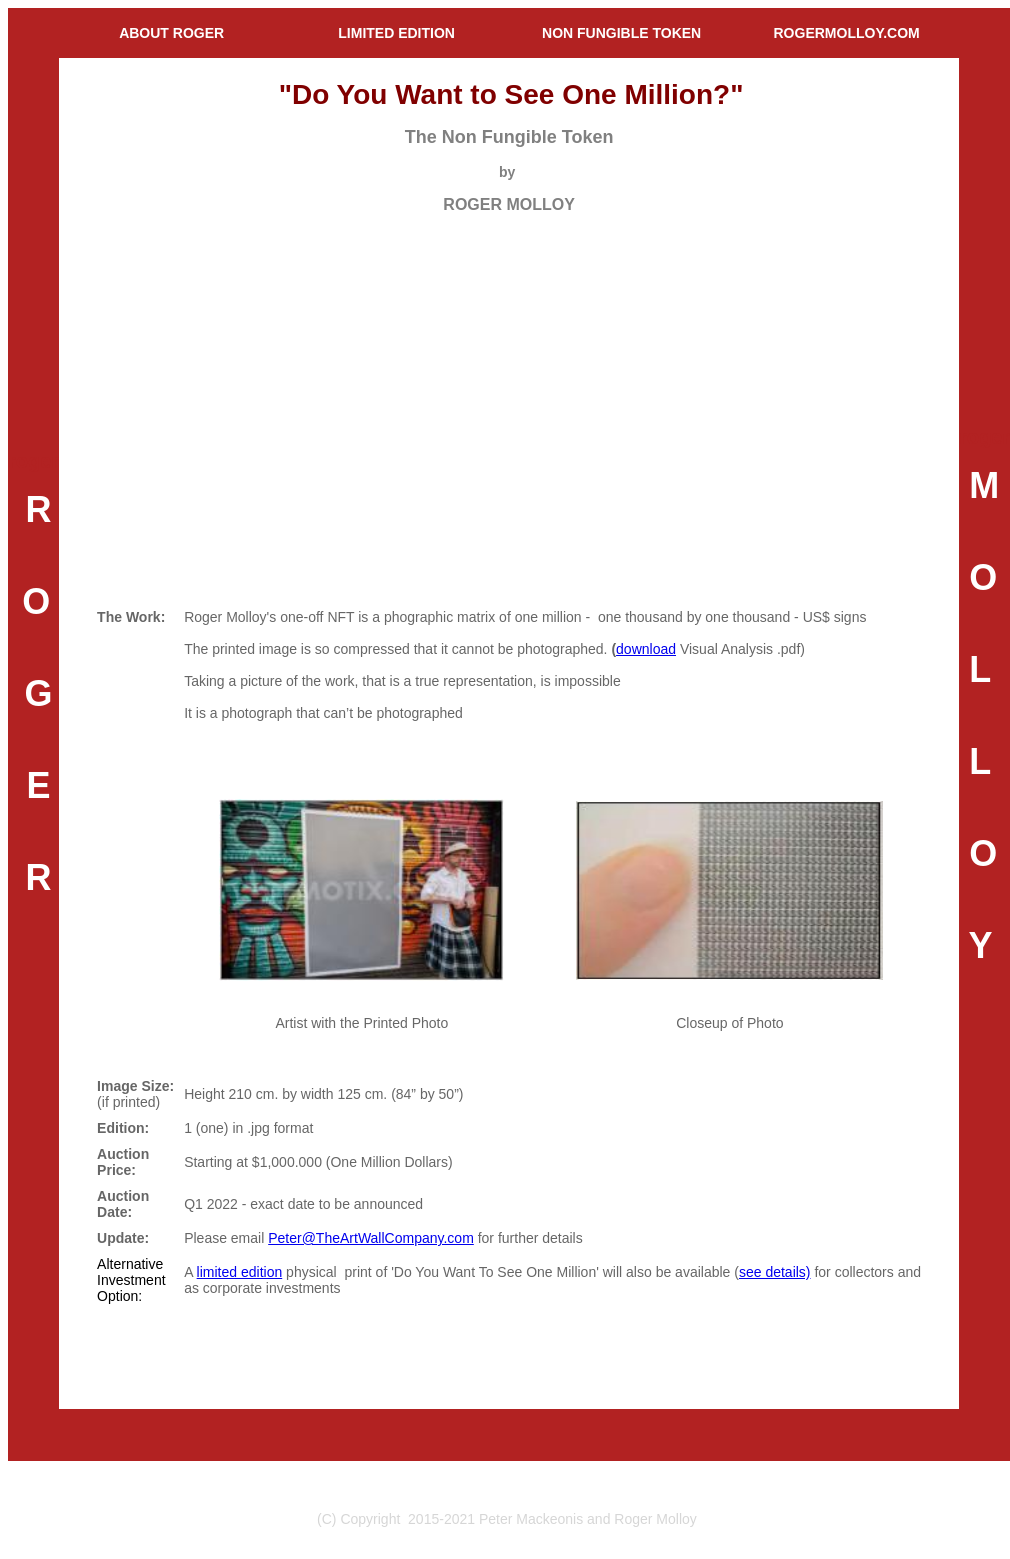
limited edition (240, 1272)
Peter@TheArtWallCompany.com (371, 1238)
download (646, 649)
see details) (775, 1272)
